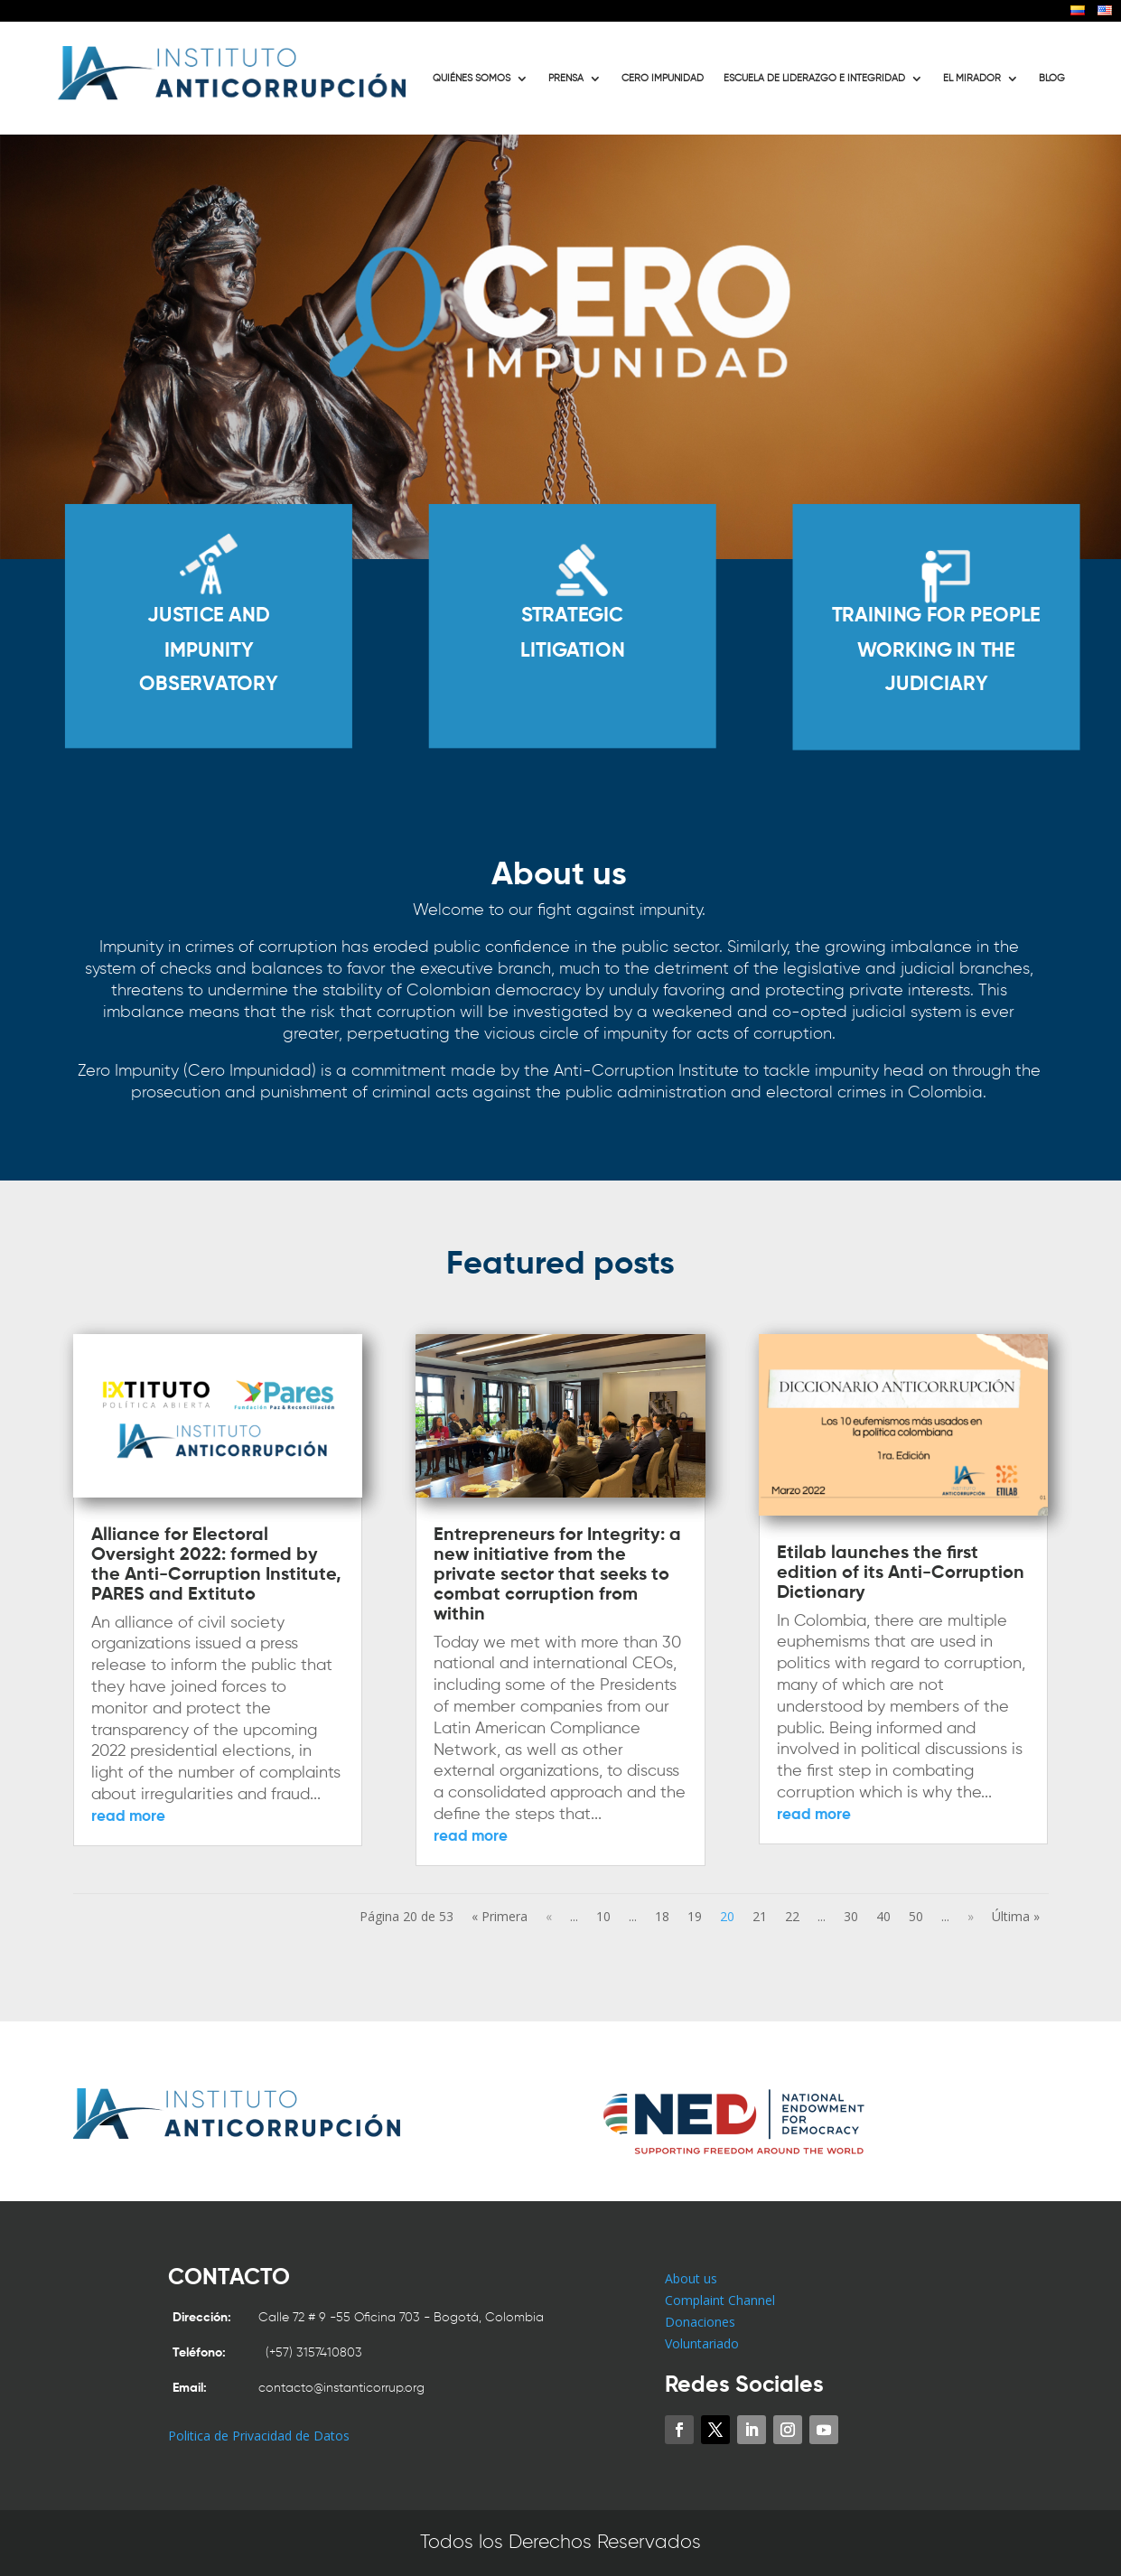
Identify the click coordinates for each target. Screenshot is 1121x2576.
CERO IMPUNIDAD (662, 78)
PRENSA (566, 78)
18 (662, 1916)
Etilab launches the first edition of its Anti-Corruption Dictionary (900, 1573)
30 (851, 1916)
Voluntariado (702, 2343)
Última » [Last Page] (1016, 1916)
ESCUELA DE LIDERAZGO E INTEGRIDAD (814, 78)
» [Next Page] (970, 1916)
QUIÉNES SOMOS (471, 78)
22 (792, 1916)
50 (916, 1916)
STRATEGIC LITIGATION (571, 633)
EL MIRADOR (972, 78)
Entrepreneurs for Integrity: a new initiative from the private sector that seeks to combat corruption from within (557, 1575)
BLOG (1052, 78)
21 (759, 1916)
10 (603, 1916)
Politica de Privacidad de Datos (259, 2435)
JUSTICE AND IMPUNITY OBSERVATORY (208, 650)
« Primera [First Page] (500, 1916)
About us (691, 2278)
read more (128, 1817)
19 (694, 1916)
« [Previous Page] (549, 1916)
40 (883, 1916)
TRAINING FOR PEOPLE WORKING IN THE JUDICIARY (935, 650)
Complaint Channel (720, 2300)
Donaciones (700, 2321)
